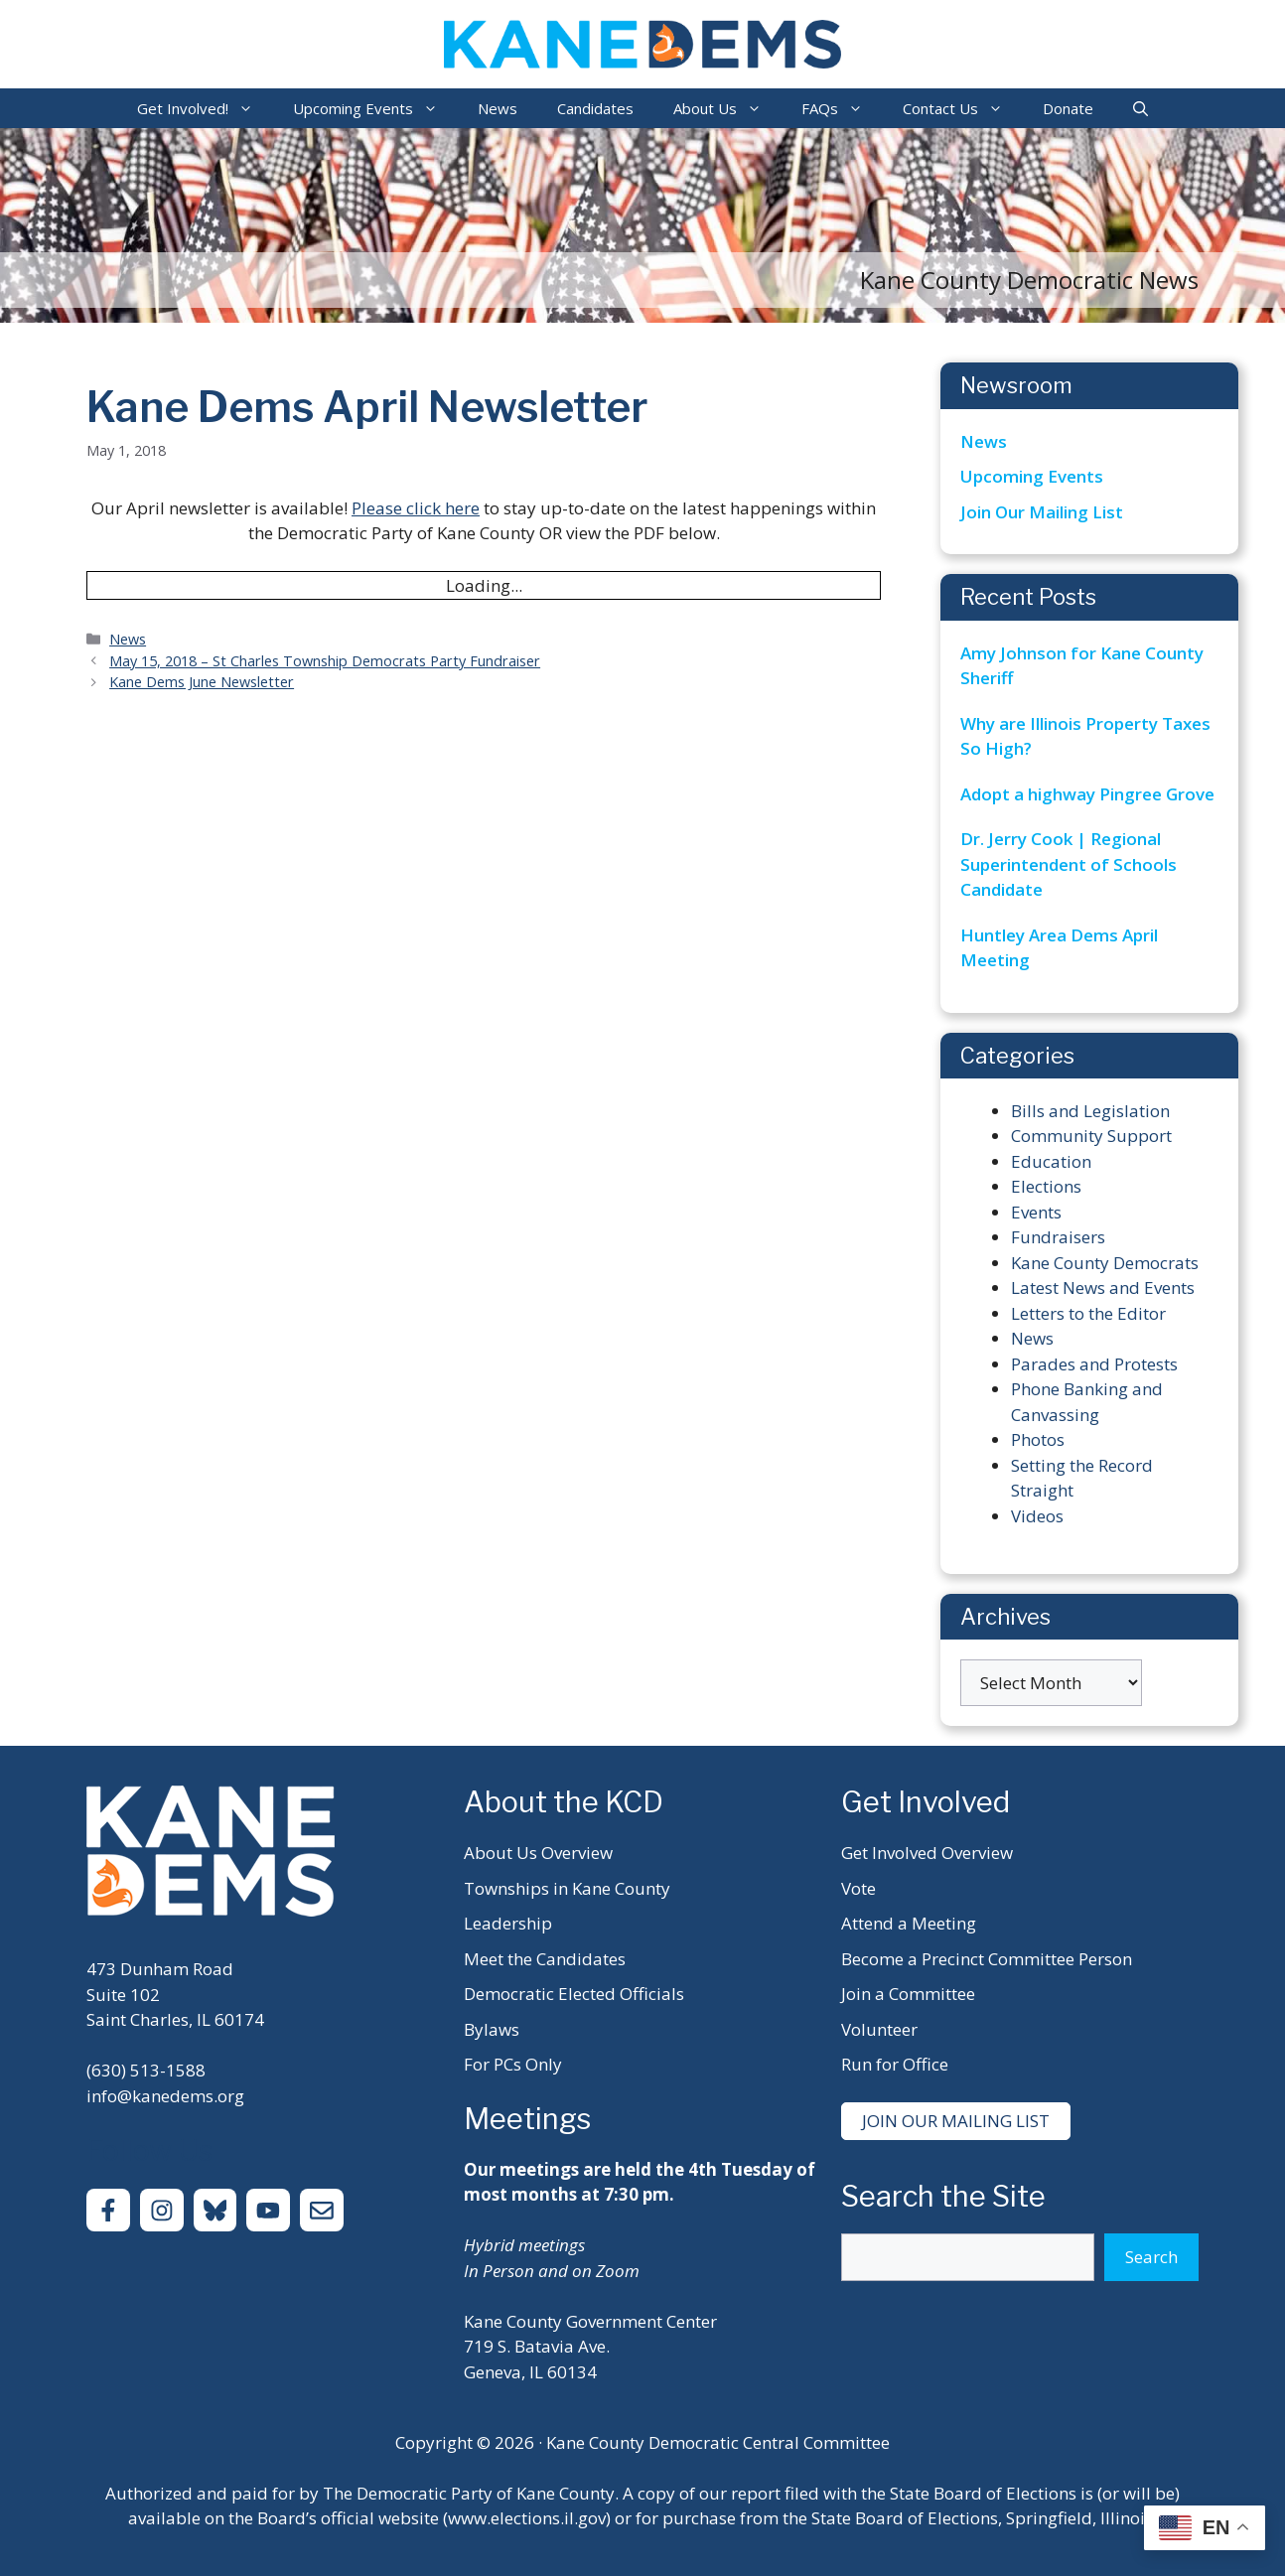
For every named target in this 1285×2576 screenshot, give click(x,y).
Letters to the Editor (1088, 1313)
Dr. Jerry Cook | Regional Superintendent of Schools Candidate (1068, 864)
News (497, 108)
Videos (1037, 1515)
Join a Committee (908, 1993)
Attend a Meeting (908, 1923)
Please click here (416, 508)
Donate (1068, 108)
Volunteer (879, 2029)
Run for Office (894, 2064)
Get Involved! (205, 108)
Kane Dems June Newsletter (201, 681)
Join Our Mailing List (1041, 512)
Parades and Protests (1094, 1364)
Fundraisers (1058, 1236)
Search (1151, 2256)
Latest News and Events (1103, 1287)
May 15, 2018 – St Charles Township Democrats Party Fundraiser (324, 660)
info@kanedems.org (165, 2095)
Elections (1046, 1186)
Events (1036, 1212)
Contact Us (963, 108)
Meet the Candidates (545, 1958)
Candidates (595, 108)
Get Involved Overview (927, 1852)
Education (1051, 1161)
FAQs (842, 108)
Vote (858, 1888)
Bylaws (491, 2029)
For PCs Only (513, 2064)
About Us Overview (538, 1852)
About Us (727, 108)
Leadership (508, 1923)
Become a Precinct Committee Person (986, 1958)
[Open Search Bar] (1140, 108)
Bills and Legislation (1090, 1110)
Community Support (1091, 1135)
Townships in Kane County (567, 1888)
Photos (1038, 1439)
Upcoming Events (375, 108)
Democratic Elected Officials (574, 1993)
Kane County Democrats (1105, 1262)
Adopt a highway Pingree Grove (1087, 794)
